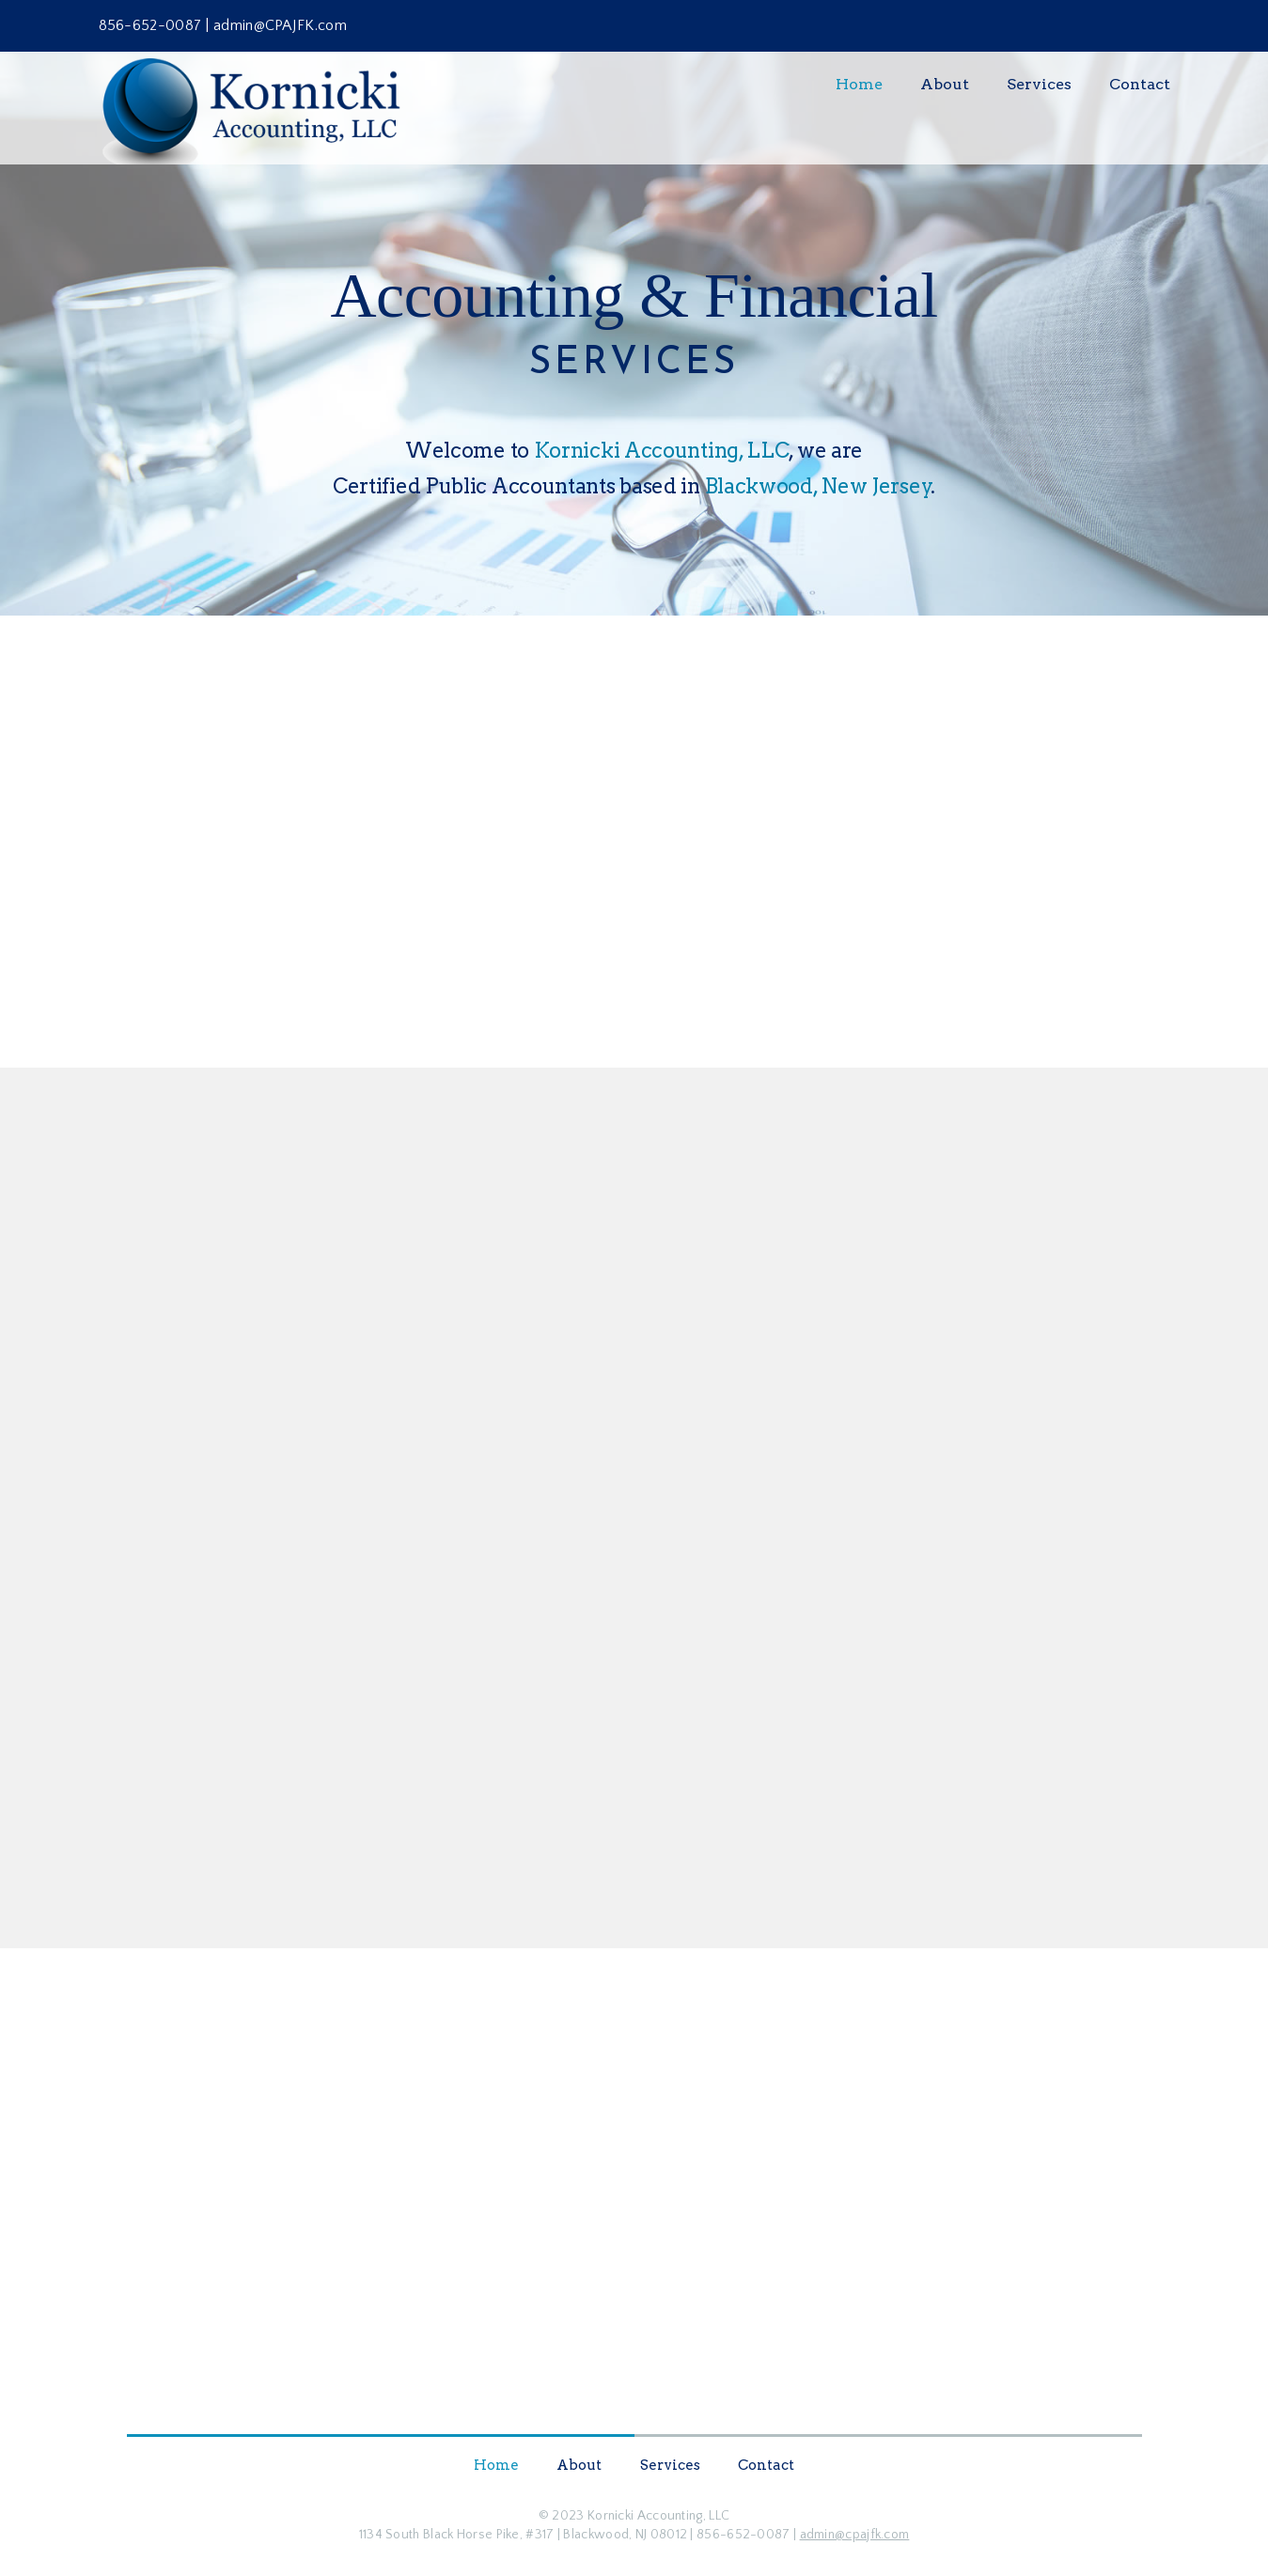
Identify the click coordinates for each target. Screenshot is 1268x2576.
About (944, 84)
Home (859, 84)
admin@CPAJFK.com (280, 25)
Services (1039, 84)
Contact (1139, 84)
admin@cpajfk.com (855, 2534)
